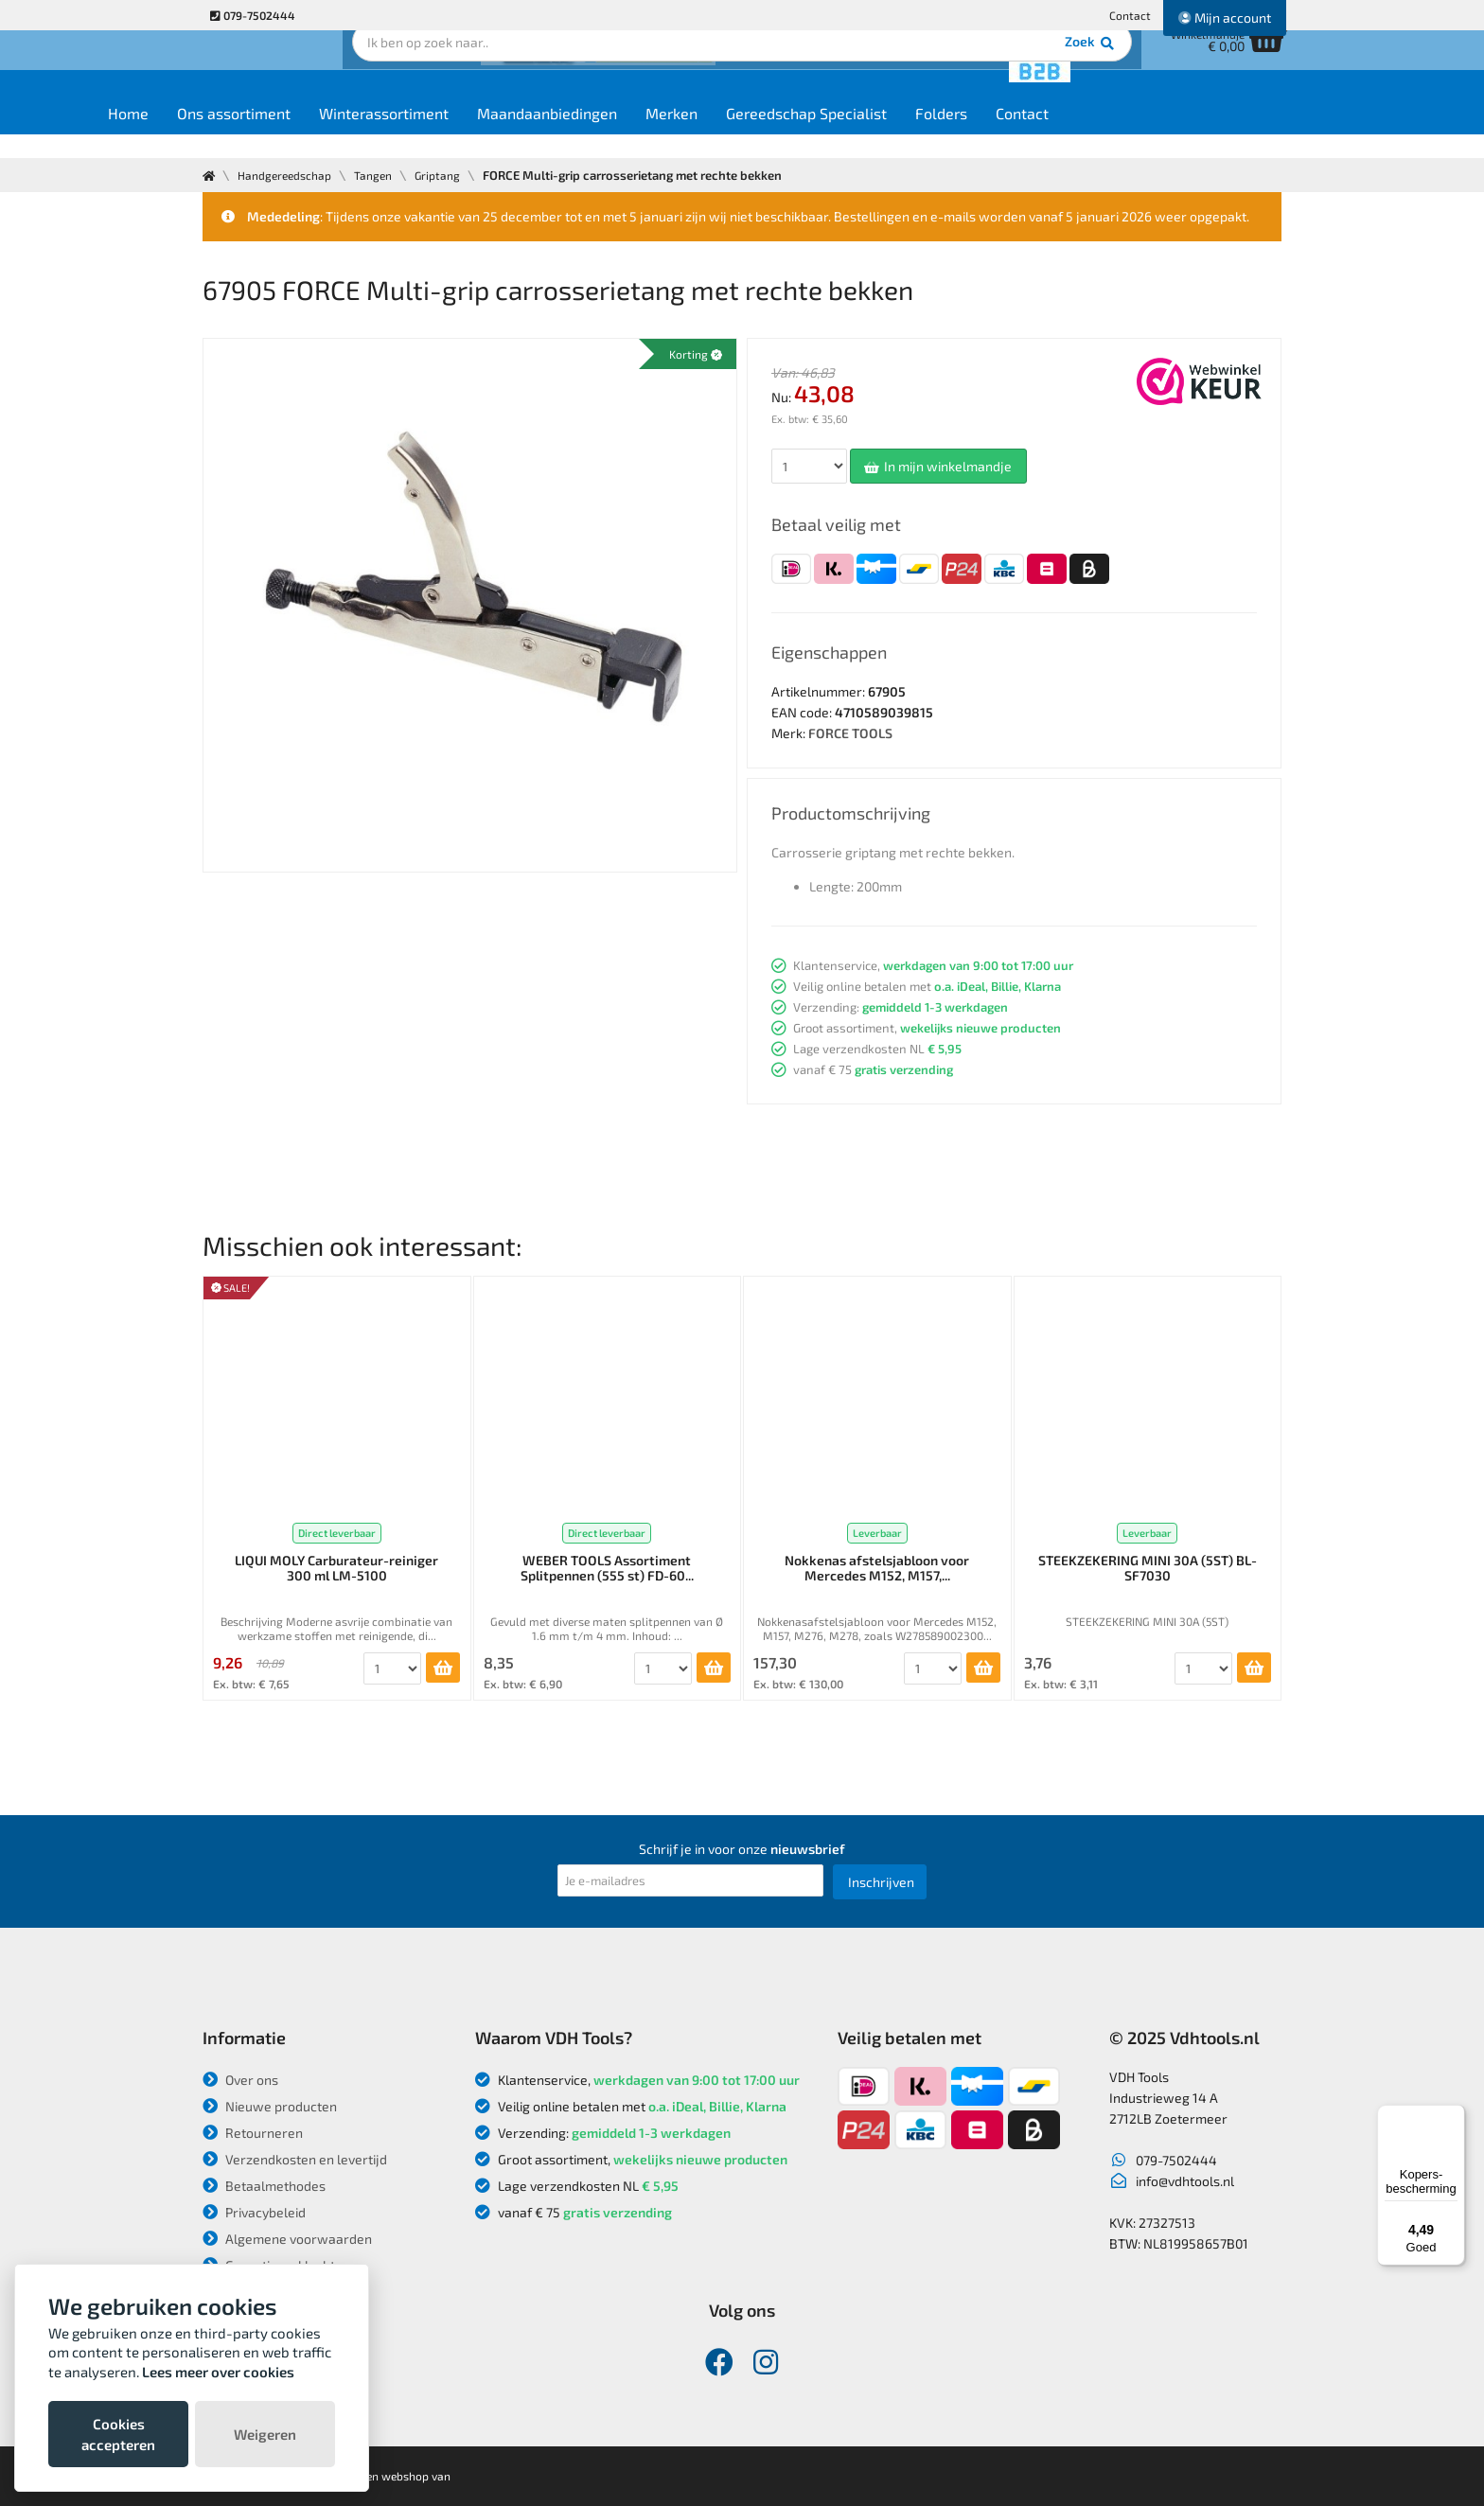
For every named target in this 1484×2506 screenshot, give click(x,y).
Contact (1130, 15)
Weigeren (265, 2434)
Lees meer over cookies (218, 2371)
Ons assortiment (342, 134)
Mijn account (1224, 17)
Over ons (240, 2080)
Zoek (871, 71)
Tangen (384, 175)
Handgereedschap (290, 175)
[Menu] (1453, 2116)
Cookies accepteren (118, 2434)
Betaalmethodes (264, 2186)
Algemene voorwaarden (287, 2239)
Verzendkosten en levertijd (295, 2159)
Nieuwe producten (270, 2106)
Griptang (452, 175)
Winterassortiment (492, 134)
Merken (780, 134)
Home (237, 134)
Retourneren (253, 2133)
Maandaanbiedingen (656, 134)
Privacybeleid (254, 2212)
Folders (1050, 134)
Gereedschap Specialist (915, 134)
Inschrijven (881, 1882)
